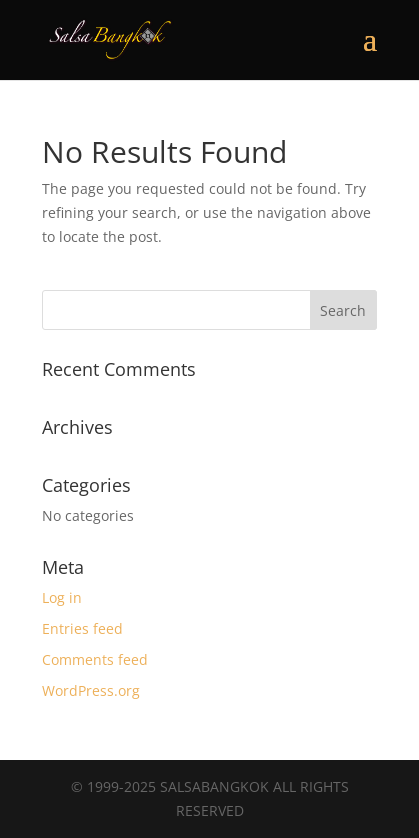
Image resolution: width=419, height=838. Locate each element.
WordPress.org (91, 690)
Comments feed (95, 659)
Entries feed (82, 628)
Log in (62, 597)
